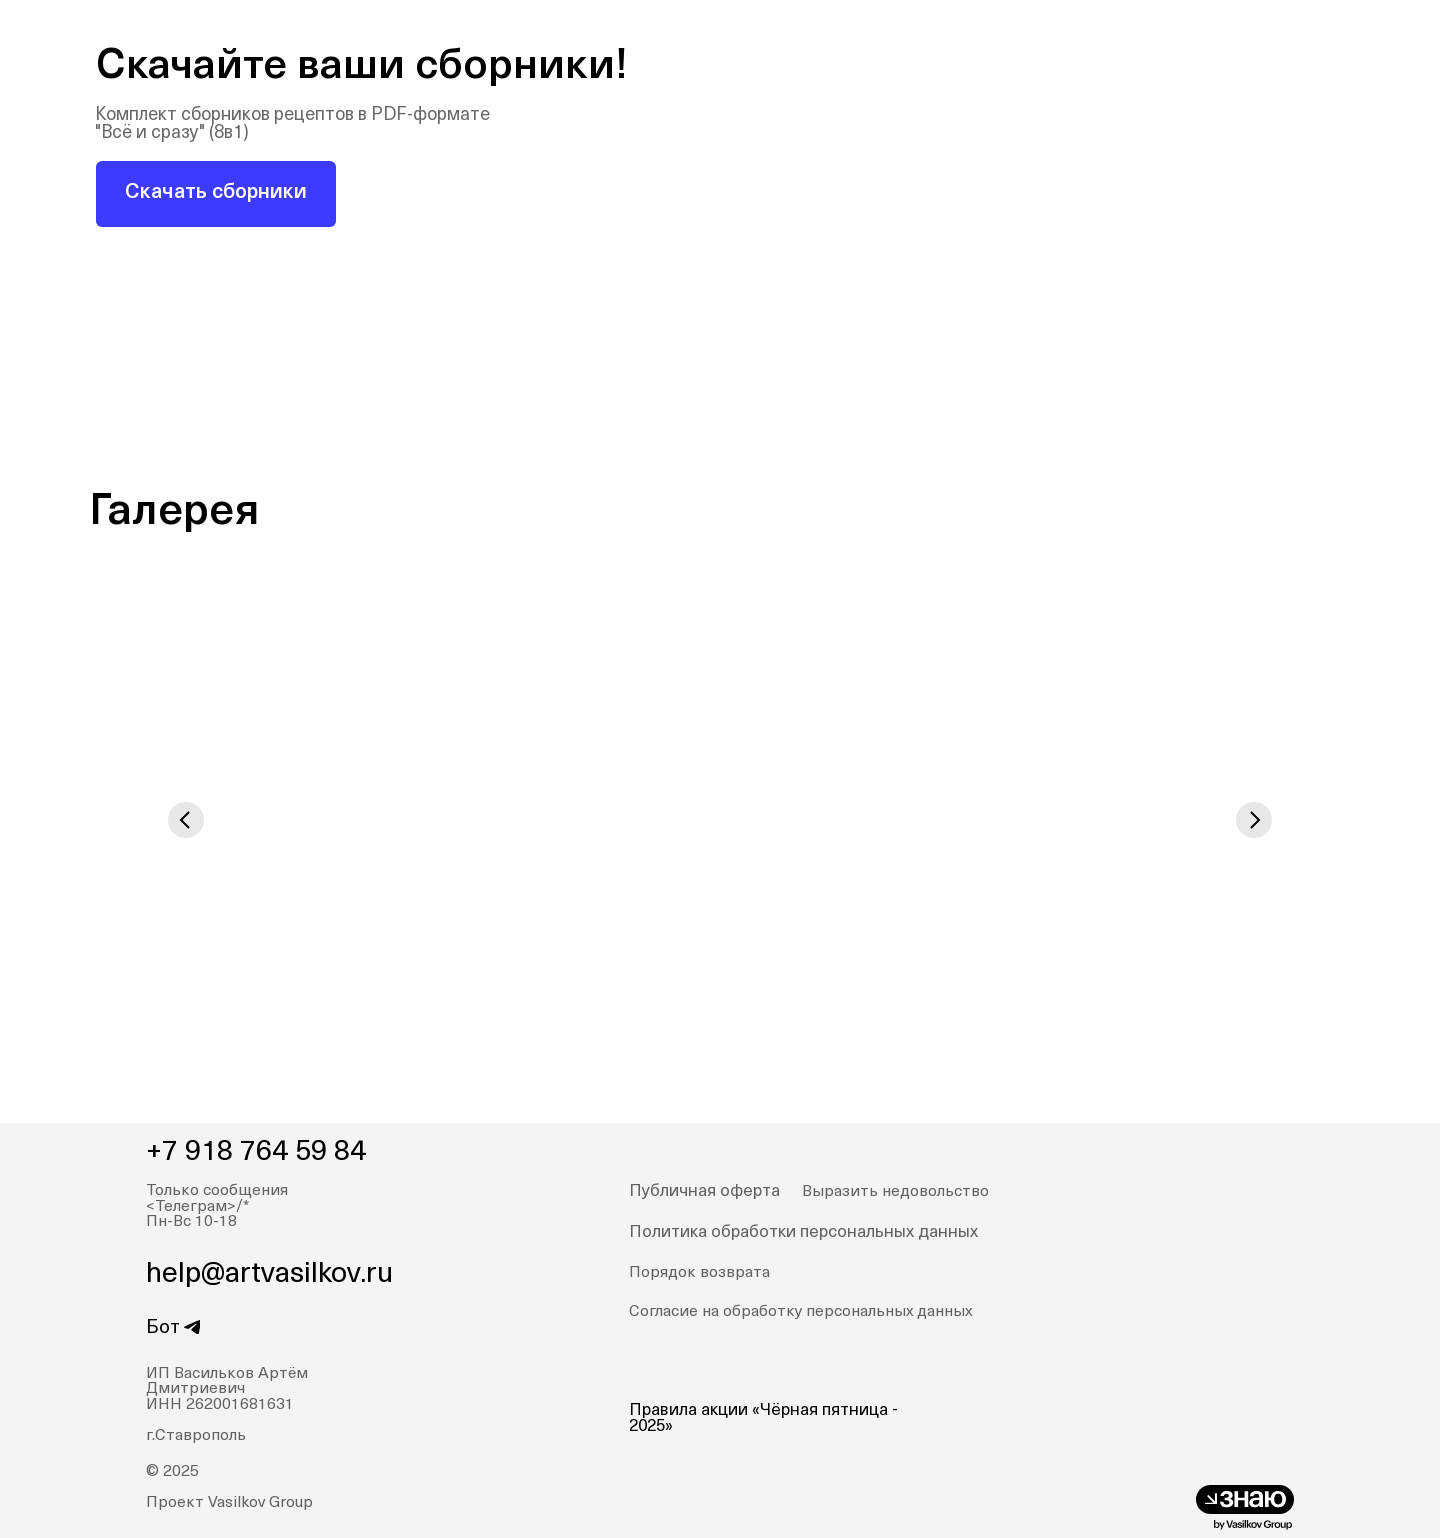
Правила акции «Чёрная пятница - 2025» (763, 1419)
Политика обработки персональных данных (803, 1232)
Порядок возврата (699, 1273)
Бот (163, 1328)
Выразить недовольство (895, 1192)
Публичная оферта (704, 1191)
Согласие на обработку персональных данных (800, 1312)
